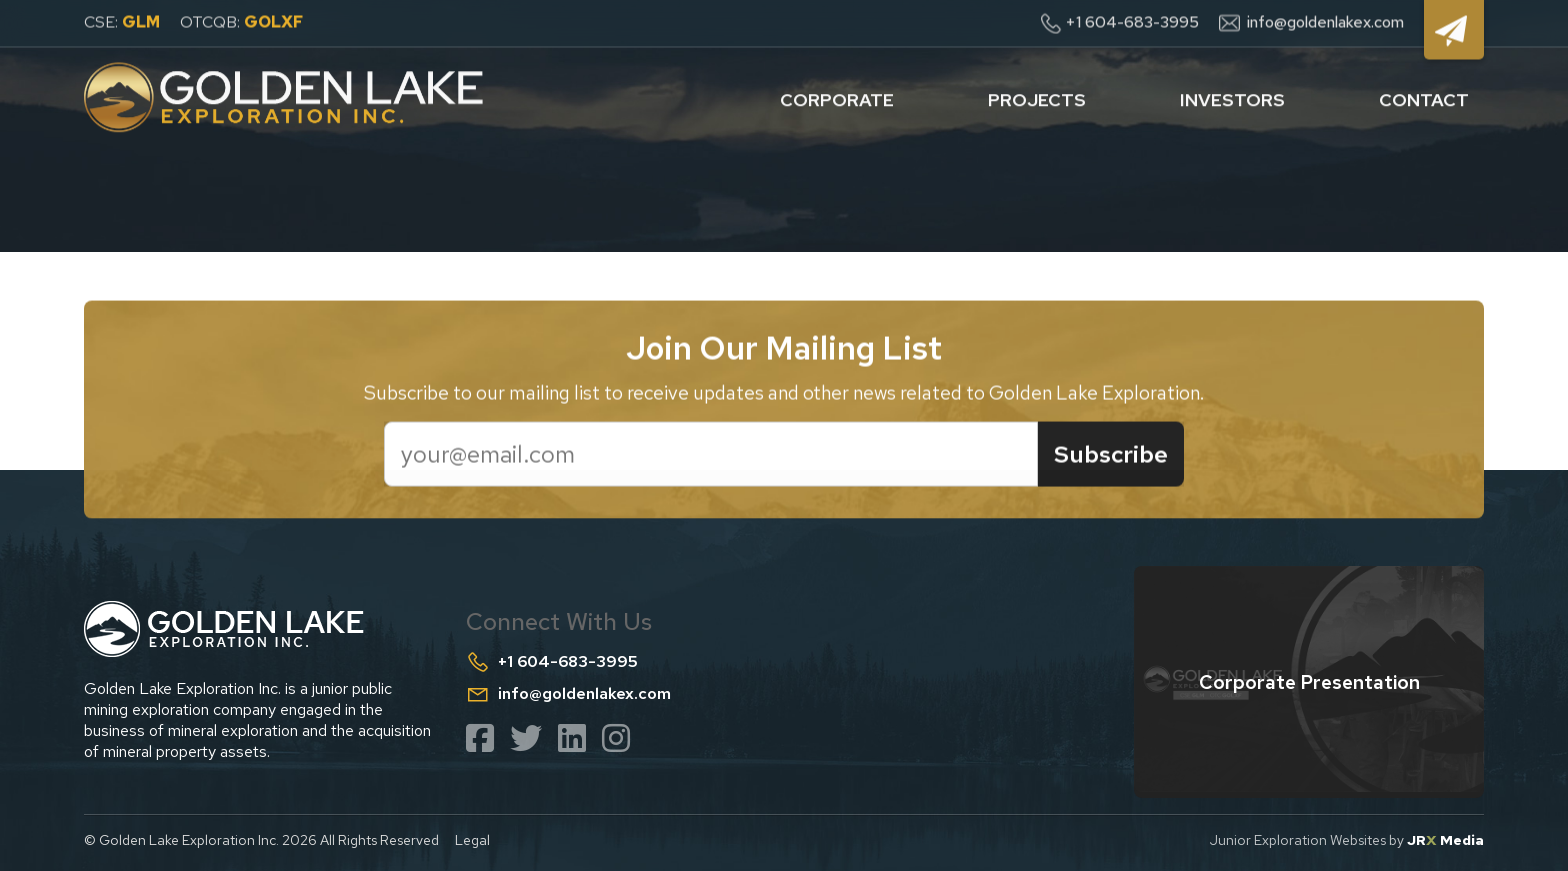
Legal (472, 840)
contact (1424, 96)
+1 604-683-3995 (1132, 21)
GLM (141, 21)
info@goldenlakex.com (1325, 21)
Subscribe (1111, 455)
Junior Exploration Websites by (1347, 840)
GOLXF (273, 21)
